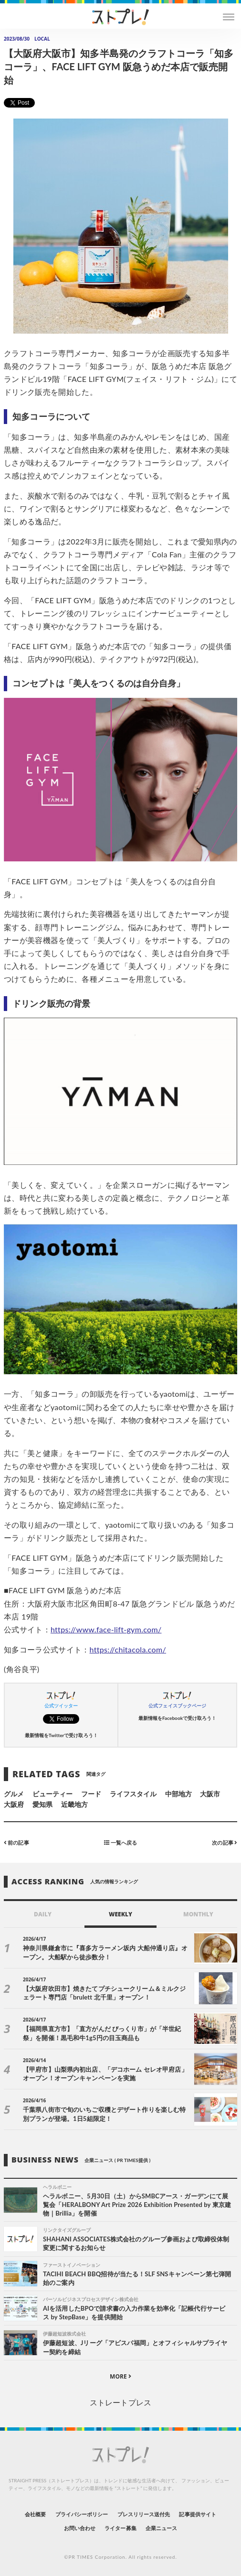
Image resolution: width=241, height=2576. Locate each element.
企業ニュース (161, 2528)
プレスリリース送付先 (143, 2514)
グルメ (14, 1794)
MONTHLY (198, 1914)
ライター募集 (120, 2528)
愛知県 (42, 1804)
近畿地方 (74, 1804)
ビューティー (52, 1794)
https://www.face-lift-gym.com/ (106, 1629)
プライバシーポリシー (81, 2514)
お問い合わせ (79, 2528)
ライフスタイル (133, 1794)
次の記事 (224, 1842)
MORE (120, 2376)
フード (91, 1794)
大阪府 (14, 1804)
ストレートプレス (120, 2402)
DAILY (43, 1914)
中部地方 (178, 1794)
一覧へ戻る (120, 1842)
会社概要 (35, 2514)
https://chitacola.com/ (128, 1649)
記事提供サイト (197, 2514)
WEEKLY (120, 1914)
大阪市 (210, 1794)
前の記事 (16, 1842)
